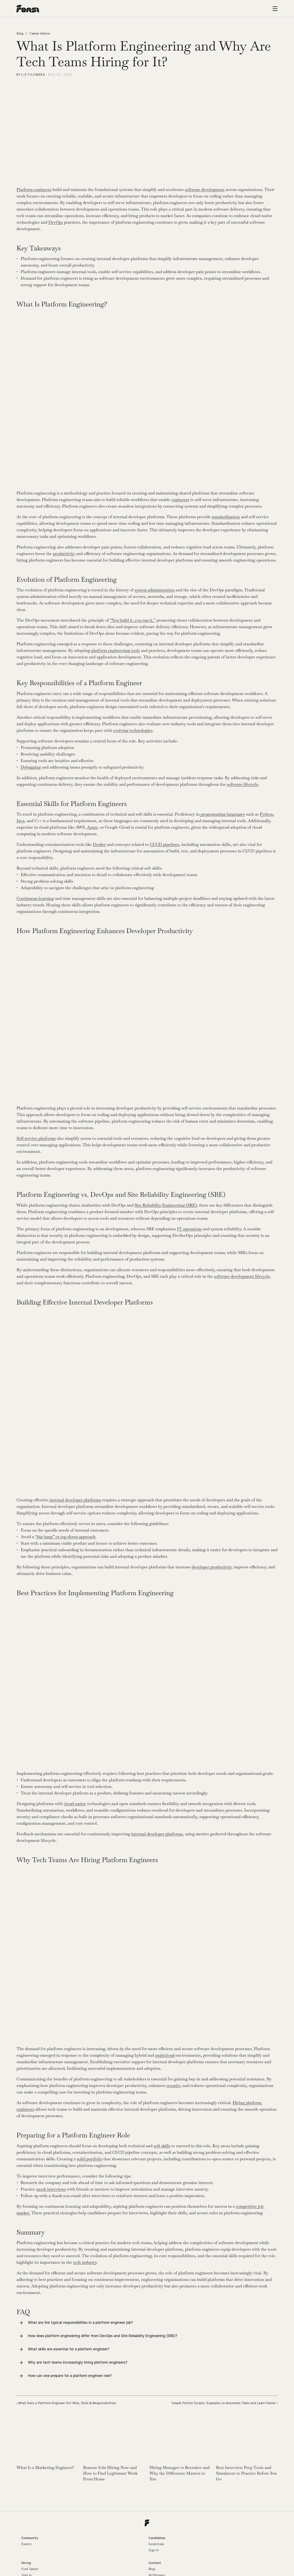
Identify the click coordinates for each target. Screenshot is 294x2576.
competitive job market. (119, 2175)
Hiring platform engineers (115, 2065)
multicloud (86, 2004)
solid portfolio (246, 2114)
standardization (91, 505)
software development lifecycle (168, 1314)
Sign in (158, 2515)
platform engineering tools (229, 659)
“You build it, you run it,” (193, 622)
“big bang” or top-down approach (126, 1538)
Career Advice (40, 36)
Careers (208, 2534)
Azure (93, 868)
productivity (187, 542)
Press (206, 2515)
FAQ (206, 2521)
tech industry (145, 2237)
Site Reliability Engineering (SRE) (226, 1229)
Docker (159, 886)
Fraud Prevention (215, 2528)
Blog (20, 36)
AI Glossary (186, 2515)
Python (142, 855)
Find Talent (161, 2509)
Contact (209, 2509)
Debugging (91, 795)
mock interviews (111, 2151)
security (102, 2041)
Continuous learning (95, 939)
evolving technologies (126, 758)
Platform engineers (94, 192)
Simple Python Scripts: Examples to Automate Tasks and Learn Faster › (224, 2384)
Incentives (135, 2509)
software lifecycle (164, 819)
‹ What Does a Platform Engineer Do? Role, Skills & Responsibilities (66, 2384)
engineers (86, 482)
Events (108, 2509)
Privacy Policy (246, 2509)
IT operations (249, 1260)
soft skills (222, 2101)
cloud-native (135, 1780)
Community (111, 2503)
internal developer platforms (135, 1495)
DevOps (215, 232)
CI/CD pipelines (225, 886)
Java (155, 855)
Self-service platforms (96, 1155)
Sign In (133, 2515)
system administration (215, 592)
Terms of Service (248, 2515)
